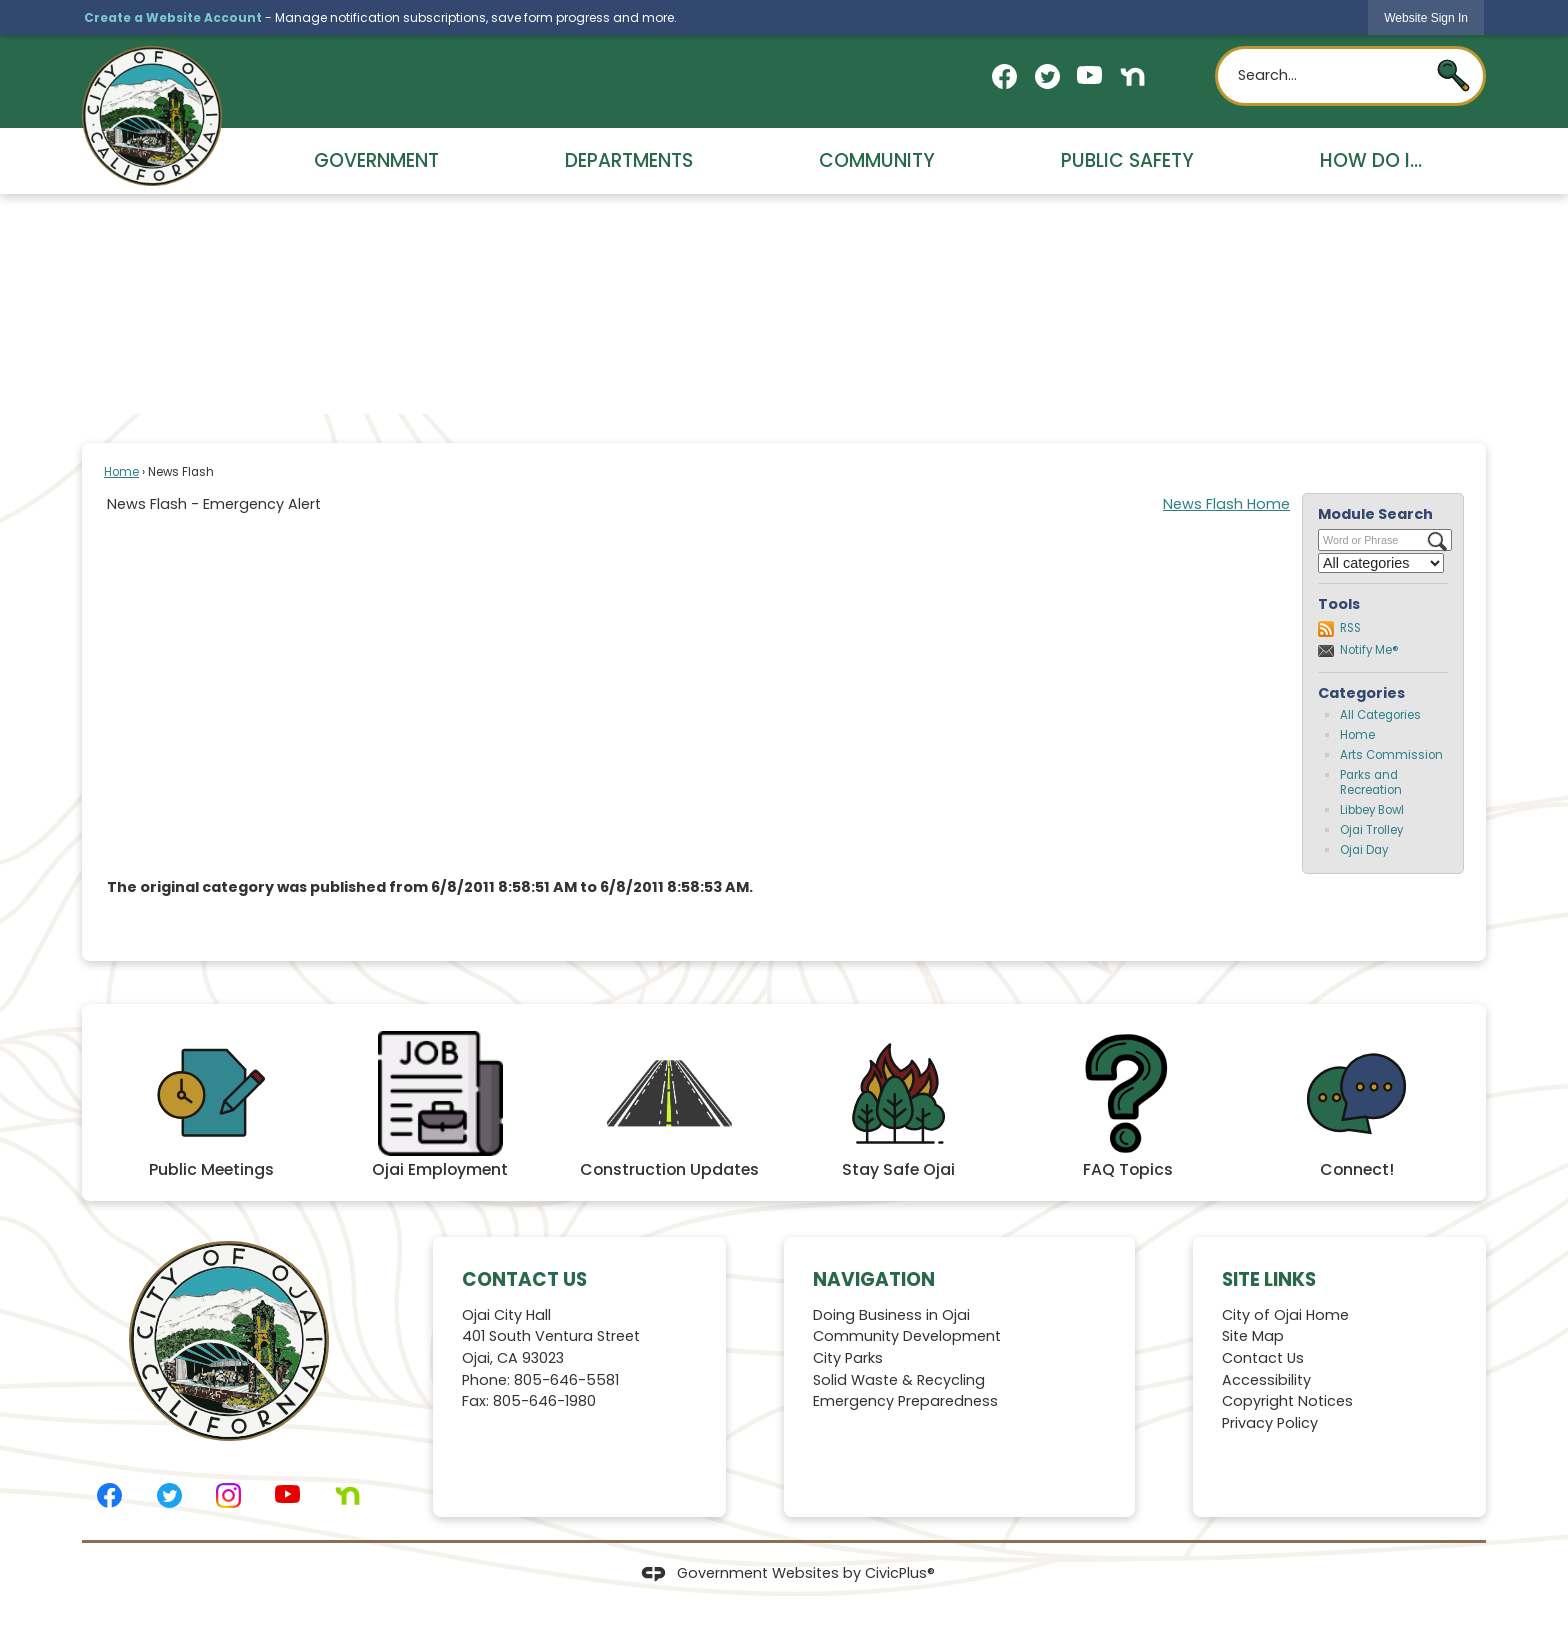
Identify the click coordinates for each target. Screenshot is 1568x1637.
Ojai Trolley (1371, 830)
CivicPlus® (900, 1573)
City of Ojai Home (1285, 1315)
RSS (1350, 628)
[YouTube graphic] (1089, 75)
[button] (1453, 75)
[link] (1426, 17)
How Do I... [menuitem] (1371, 160)
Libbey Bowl (1372, 810)
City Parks (848, 1358)
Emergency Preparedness (905, 1401)
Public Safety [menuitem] (1127, 160)
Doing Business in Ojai (891, 1315)
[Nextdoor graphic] (1132, 76)
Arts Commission (1391, 755)
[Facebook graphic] (1004, 76)
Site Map (1253, 1336)
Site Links (1269, 1279)
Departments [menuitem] (629, 160)
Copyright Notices (1287, 1401)
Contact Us (1263, 1358)
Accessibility (1266, 1380)
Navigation (874, 1279)
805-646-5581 (566, 1380)
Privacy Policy (1270, 1423)
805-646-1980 (544, 1401)
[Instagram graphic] (228, 1495)
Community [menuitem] (877, 160)
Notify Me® (1369, 650)
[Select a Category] (1381, 563)
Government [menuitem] (376, 160)
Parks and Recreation (1371, 782)
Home (121, 472)
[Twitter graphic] (1047, 76)
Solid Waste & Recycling (899, 1380)
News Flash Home (1226, 504)
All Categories (1380, 715)
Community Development (907, 1336)
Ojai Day (1364, 850)
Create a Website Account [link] (173, 17)
